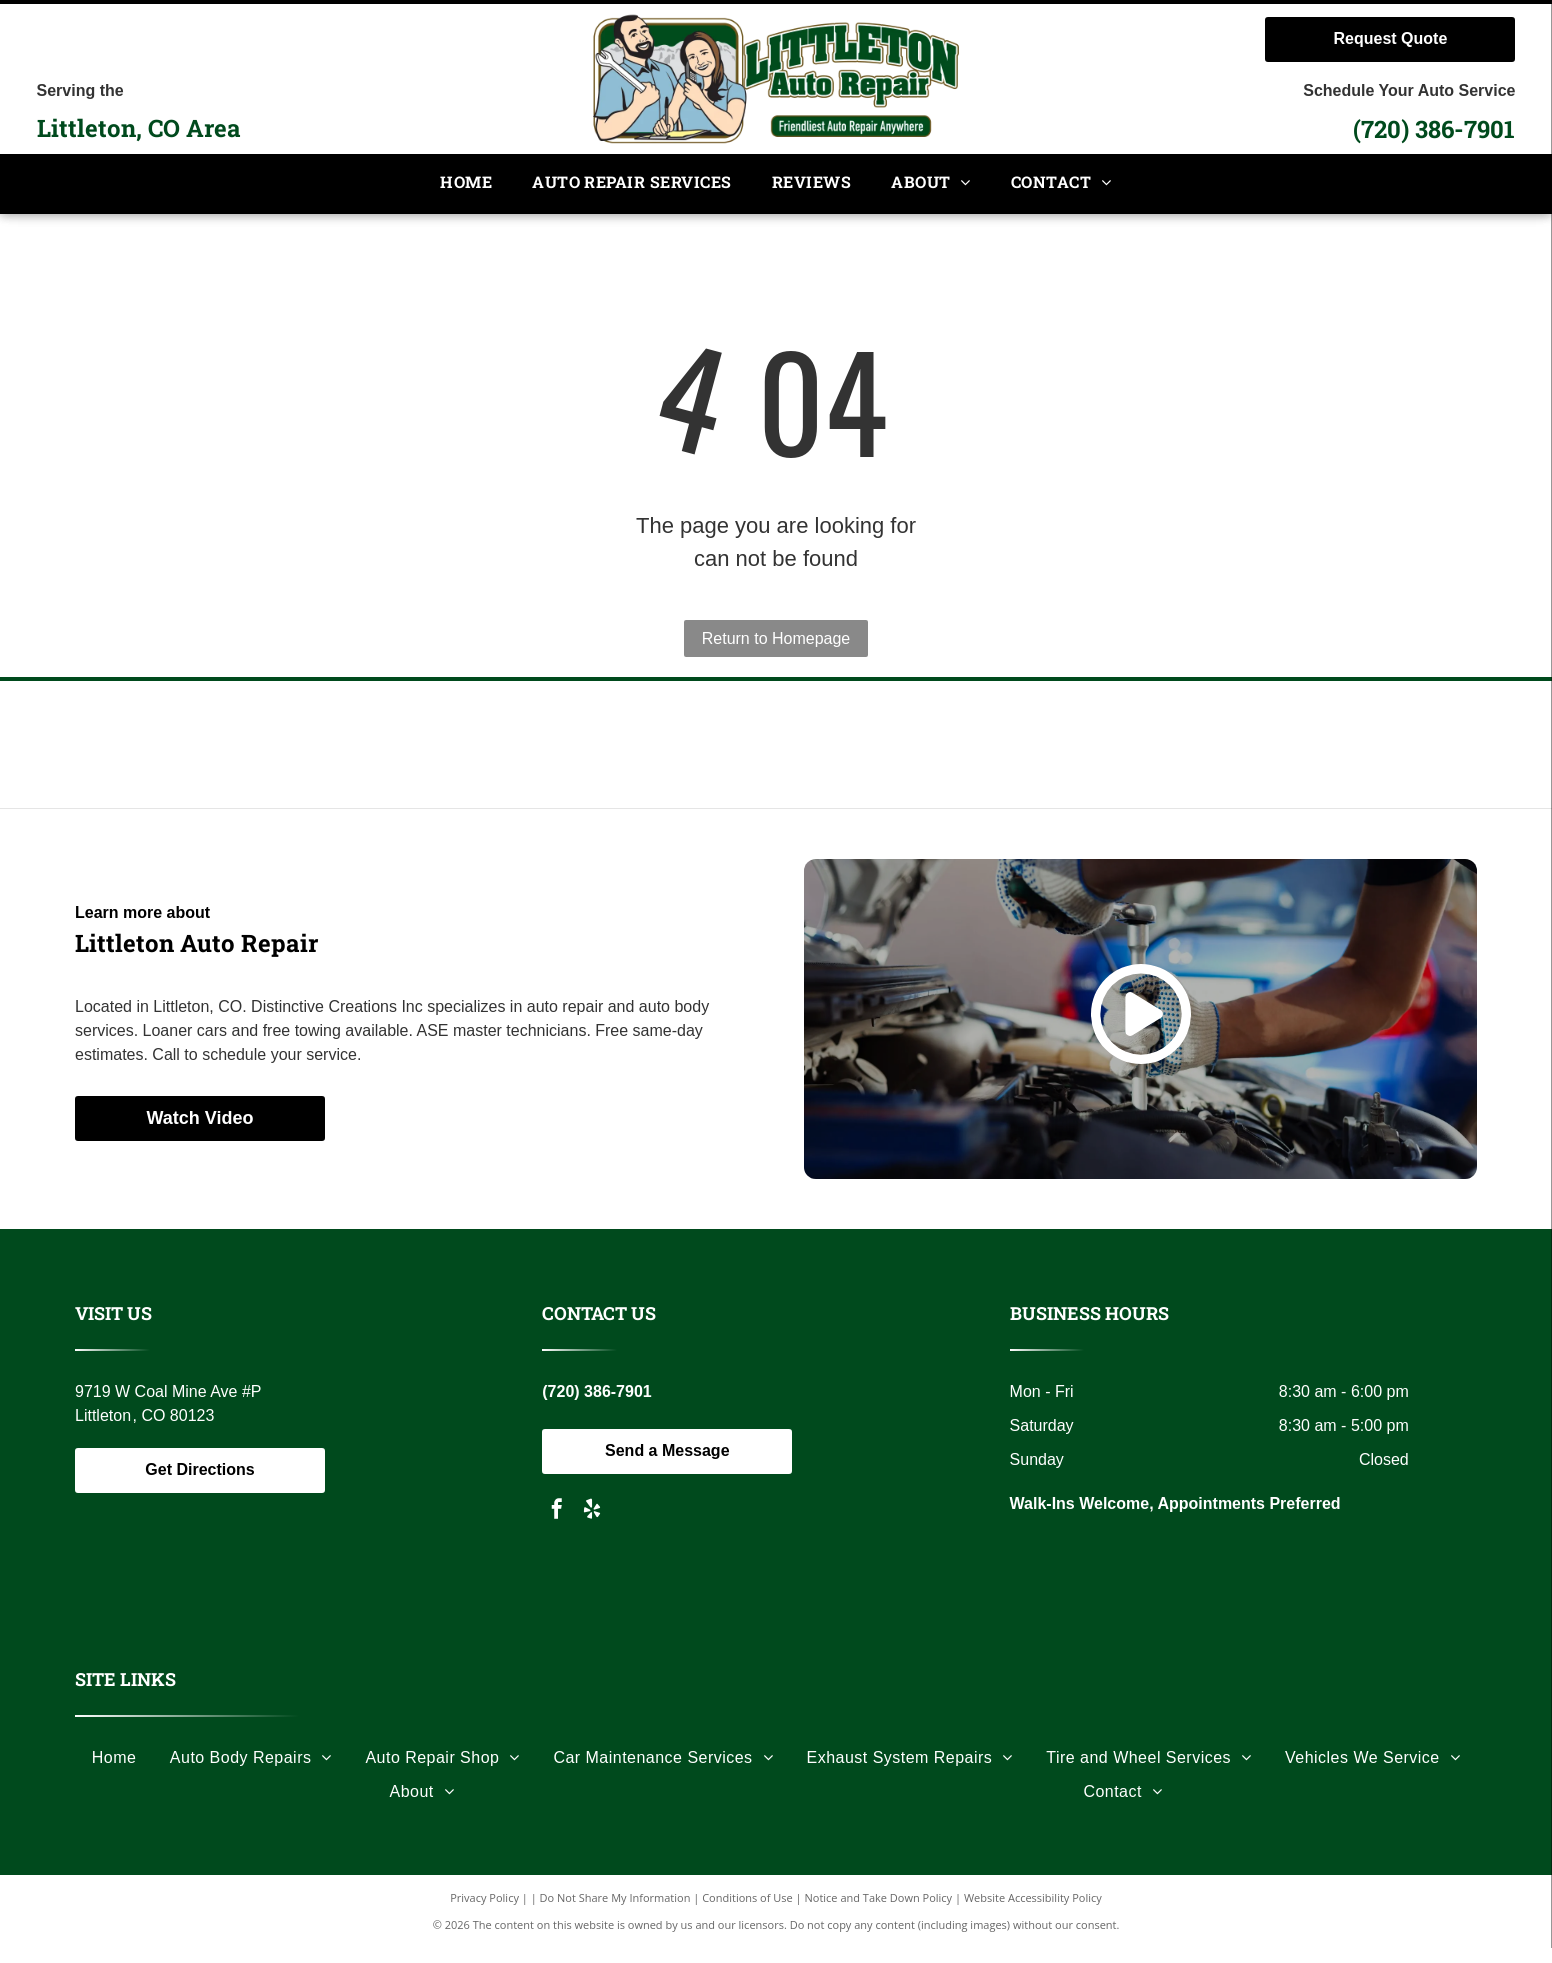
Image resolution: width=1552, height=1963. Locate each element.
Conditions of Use (747, 1912)
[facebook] (557, 1525)
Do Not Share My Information (615, 1912)
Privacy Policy (484, 1912)
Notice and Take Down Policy (879, 1912)
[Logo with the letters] (400, 751)
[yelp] (592, 1525)
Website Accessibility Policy (1033, 1912)
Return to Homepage (776, 638)
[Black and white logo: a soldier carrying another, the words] (1151, 751)
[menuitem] (466, 183)
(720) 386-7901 (1434, 129)
